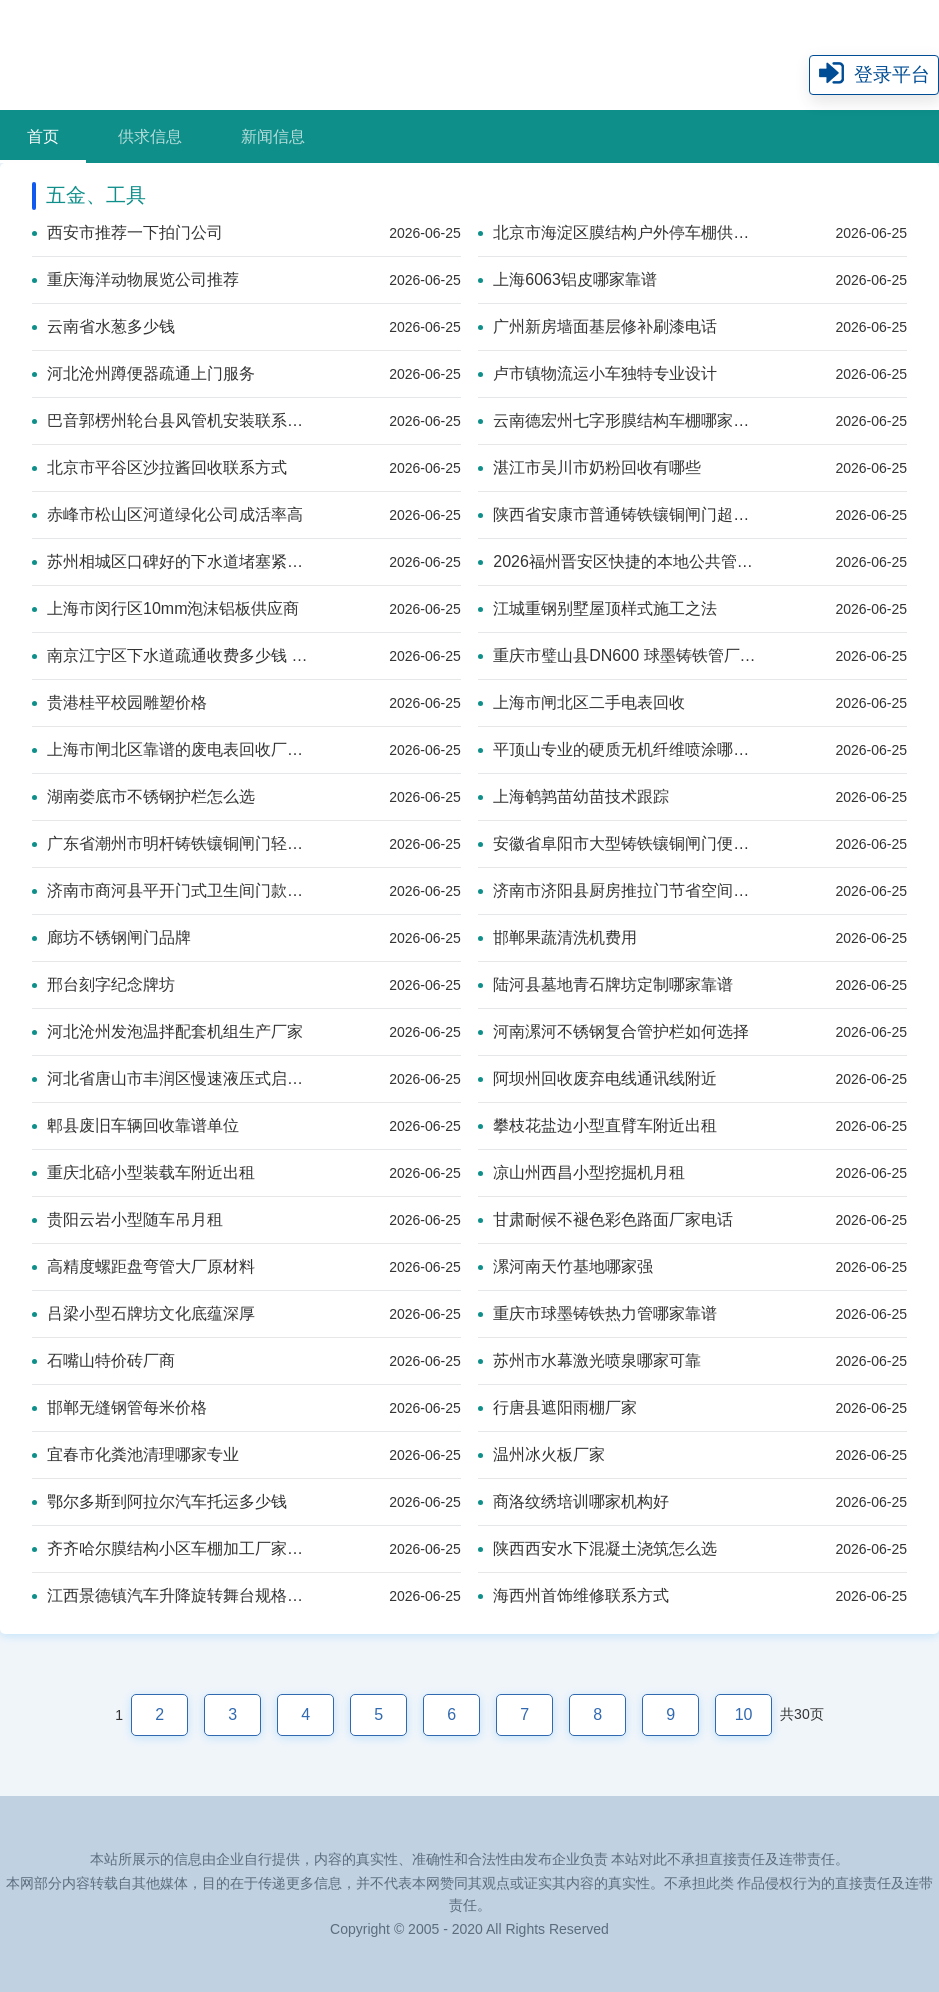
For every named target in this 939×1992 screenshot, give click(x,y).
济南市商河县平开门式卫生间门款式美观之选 (171, 890)
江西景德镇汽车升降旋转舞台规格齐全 (171, 1595)
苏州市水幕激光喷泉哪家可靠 (589, 1360)
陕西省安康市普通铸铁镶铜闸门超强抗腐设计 (617, 514)
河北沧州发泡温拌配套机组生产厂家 (167, 1031)
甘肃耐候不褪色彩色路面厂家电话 (605, 1219)
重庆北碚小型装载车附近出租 (143, 1172)
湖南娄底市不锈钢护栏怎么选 (143, 796)
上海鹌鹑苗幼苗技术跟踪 (573, 796)
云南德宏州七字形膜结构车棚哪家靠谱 (617, 420)
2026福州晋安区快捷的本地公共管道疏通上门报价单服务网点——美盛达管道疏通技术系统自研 (617, 561)
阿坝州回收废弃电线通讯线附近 (597, 1078)
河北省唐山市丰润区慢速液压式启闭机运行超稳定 (171, 1078)
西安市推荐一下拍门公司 (127, 232)
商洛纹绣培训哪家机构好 (573, 1501)
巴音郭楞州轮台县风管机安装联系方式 (171, 420)
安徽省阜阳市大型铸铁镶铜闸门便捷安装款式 (617, 843)
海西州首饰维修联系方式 (573, 1595)
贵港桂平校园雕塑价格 (119, 702)
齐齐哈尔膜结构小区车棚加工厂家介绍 (171, 1548)
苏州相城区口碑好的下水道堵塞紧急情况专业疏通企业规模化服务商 (171, 561)
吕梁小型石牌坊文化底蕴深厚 (143, 1313)
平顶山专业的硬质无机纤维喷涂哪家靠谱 (617, 749)
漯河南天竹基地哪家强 (565, 1266)
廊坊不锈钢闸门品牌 (111, 937)
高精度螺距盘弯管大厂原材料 (143, 1266)
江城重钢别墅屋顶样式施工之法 (597, 608)
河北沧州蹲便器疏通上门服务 (143, 373)
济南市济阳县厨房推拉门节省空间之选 (617, 890)
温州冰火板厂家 (541, 1454)
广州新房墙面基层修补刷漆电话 (597, 326)
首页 (43, 136)
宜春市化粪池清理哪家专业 (135, 1454)
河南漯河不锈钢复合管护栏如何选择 (613, 1031)
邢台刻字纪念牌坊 (103, 984)
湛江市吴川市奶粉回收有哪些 (589, 467)
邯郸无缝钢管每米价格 (119, 1407)
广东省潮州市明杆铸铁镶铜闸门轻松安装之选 (171, 843)
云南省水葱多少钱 (103, 326)
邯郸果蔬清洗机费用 (557, 937)
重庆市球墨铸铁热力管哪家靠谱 (597, 1313)
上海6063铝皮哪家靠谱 (567, 279)
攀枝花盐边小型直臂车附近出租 (597, 1125)
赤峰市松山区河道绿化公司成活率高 (167, 514)
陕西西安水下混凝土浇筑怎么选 (597, 1548)
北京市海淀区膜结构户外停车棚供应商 (617, 232)
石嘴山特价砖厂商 (103, 1360)
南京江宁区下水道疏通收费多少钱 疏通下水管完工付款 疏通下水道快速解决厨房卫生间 (171, 655)
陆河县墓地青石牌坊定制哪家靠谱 (605, 984)
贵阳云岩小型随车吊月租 (127, 1219)
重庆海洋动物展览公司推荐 (135, 279)
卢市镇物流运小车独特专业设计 (597, 373)
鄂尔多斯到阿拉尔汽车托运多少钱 (159, 1501)
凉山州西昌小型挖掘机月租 (581, 1172)
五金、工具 (96, 195)
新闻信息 (273, 136)
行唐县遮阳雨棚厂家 (557, 1407)
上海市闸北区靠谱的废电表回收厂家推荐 (171, 749)
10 (744, 1714)
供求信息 (150, 136)
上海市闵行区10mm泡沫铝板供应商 (165, 608)
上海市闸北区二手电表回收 (581, 702)
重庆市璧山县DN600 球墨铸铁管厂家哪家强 (617, 655)
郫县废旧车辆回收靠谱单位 (135, 1125)
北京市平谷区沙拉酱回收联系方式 (159, 467)
